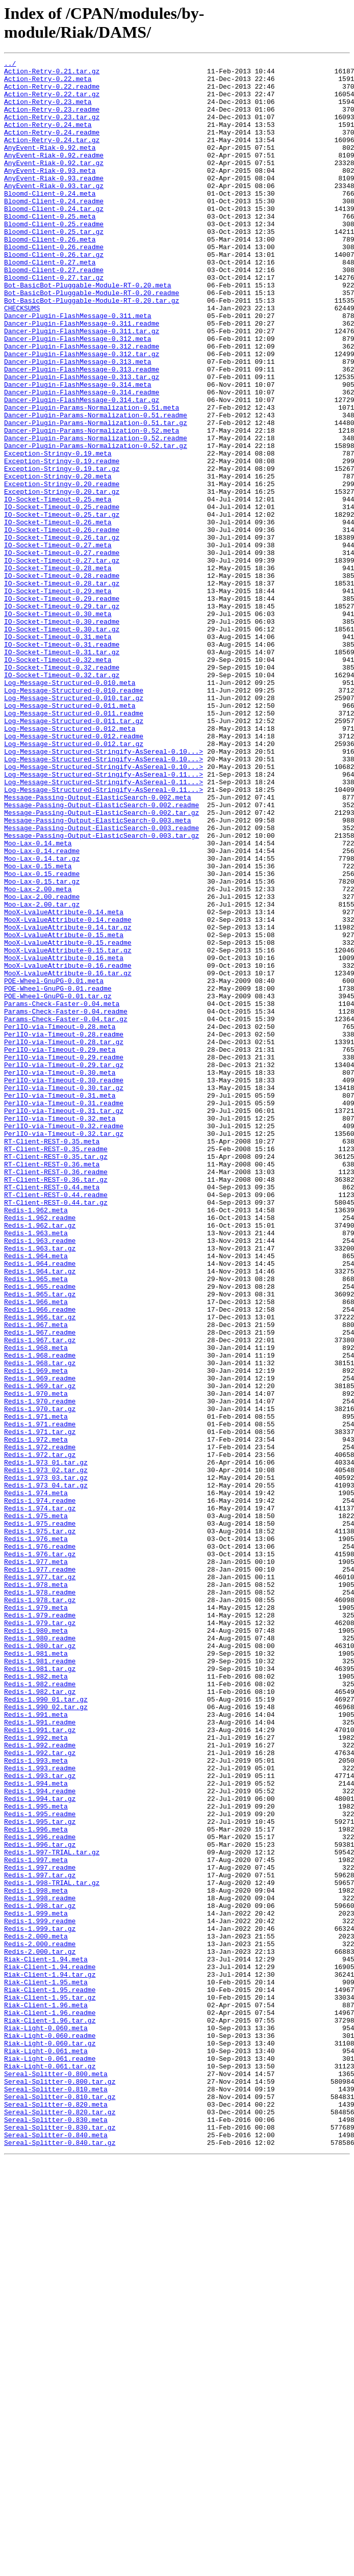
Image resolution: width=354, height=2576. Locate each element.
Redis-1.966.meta (36, 1550)
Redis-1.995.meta (36, 2156)
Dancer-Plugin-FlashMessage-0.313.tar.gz (81, 440)
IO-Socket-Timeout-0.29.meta (58, 697)
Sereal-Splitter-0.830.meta (56, 2532)
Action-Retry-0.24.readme (51, 147)
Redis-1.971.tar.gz (39, 1706)
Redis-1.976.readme (39, 1844)
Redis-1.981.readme (39, 1981)
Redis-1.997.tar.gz (39, 2238)
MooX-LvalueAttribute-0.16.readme (68, 1147)
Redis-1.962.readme (39, 1449)
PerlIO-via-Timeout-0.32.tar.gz (63, 1348)
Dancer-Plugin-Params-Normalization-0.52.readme (95, 514)
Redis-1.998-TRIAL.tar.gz (51, 2247)
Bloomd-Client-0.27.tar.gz (54, 321)
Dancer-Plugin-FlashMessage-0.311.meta (77, 367)
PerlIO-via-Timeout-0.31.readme (63, 1312)
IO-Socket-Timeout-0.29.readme (61, 706)
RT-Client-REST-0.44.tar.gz (56, 1431)
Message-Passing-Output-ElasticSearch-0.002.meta (97, 945)
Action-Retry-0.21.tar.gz (51, 73)
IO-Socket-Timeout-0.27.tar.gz (61, 661)
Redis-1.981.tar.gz (39, 1991)
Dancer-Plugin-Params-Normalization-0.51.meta (91, 477)
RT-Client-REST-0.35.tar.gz (56, 1376)
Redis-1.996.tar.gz (39, 2202)
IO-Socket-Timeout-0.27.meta (58, 642)
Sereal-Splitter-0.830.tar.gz (59, 2541)
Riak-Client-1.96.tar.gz (49, 2413)
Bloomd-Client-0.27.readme (54, 312)
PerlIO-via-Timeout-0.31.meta (59, 1303)
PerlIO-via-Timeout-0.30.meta (59, 1275)
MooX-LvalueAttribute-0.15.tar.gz (68, 1128)
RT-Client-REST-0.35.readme (56, 1367)
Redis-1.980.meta (36, 1945)
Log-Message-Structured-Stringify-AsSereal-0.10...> (103, 890)
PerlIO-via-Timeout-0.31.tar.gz (63, 1321)
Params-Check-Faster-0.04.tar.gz (66, 1211)
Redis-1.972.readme (39, 1725)
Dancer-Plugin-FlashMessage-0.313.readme (81, 431)
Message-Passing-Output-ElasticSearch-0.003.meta (97, 972)
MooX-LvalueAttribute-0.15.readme (68, 1119)
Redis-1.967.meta (36, 1578)
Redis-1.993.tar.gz (39, 2119)
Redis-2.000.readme (39, 2321)
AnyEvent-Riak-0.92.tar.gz (54, 184)
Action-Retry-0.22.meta (48, 83)
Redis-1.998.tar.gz (39, 2275)
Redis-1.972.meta (36, 1715)
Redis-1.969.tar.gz (39, 1651)
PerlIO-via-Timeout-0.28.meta (59, 1220)
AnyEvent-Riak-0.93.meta (49, 193)
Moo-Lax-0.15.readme (42, 1037)
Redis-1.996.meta (36, 2183)
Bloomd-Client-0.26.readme (54, 284)
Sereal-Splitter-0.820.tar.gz (59, 2523)
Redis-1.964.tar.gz (39, 1514)
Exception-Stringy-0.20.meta (58, 560)
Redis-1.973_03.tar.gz (46, 1761)
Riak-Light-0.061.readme (49, 2458)
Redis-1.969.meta (36, 1633)
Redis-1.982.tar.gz (39, 2018)
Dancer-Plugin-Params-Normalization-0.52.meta (91, 505)
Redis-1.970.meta (36, 1660)
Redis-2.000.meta (36, 2312)
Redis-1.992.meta (36, 2073)
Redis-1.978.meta (36, 1890)
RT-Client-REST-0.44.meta (51, 1413)
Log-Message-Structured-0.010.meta (69, 807)
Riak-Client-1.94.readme (49, 2348)
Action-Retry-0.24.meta (48, 138)
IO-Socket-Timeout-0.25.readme (61, 596)
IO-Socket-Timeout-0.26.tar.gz (61, 633)
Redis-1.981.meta (36, 1972)
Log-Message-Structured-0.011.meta (69, 835)
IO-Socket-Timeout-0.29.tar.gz (61, 716)
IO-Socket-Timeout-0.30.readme (61, 734)
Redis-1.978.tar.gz (39, 1908)
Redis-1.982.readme (39, 2009)
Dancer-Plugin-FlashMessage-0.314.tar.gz (81, 468)
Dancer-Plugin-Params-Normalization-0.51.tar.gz (95, 495)
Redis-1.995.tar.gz (39, 2174)
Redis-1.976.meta (36, 1835)
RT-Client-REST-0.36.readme (56, 1394)
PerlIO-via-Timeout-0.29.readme (63, 1257)
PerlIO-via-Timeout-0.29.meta (59, 1248)
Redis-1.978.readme (39, 1899)
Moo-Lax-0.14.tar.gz (42, 1018)
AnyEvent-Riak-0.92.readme (54, 174)
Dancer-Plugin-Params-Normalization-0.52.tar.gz (95, 523)
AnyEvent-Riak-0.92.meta (49, 165)
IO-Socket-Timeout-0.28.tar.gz (61, 688)
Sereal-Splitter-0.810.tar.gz (59, 2504)
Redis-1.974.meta (36, 1780)
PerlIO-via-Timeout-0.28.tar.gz (63, 1238)
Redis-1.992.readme (39, 2082)
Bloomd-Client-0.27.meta (49, 303)
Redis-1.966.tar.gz (39, 1569)
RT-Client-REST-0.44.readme (56, 1422)
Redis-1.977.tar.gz (39, 1880)
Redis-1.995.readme (39, 2165)
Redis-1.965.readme (39, 1532)
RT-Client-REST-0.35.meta (51, 1358)
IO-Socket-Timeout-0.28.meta (58, 670)
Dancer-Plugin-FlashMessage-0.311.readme (81, 376)
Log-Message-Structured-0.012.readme (73, 872)
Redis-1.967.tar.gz (39, 1596)
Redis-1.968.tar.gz (39, 1624)
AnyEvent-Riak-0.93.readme (54, 202)
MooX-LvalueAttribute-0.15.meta (63, 1110)
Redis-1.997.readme (39, 2229)
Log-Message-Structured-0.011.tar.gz (73, 853)
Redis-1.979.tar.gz (39, 1936)
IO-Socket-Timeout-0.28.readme (61, 679)
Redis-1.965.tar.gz (39, 1541)
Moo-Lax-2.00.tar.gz (42, 1073)
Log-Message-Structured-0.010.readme (73, 816)
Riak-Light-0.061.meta (46, 2449)
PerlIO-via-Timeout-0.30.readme (63, 1284)
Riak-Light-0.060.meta (46, 2422)
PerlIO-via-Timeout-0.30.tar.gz (63, 1293)
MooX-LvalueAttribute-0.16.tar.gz (68, 1156)
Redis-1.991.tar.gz (39, 2064)
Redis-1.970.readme (39, 1670)
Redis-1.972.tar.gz (39, 1734)
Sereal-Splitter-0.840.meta (56, 2550)
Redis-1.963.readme (39, 1477)
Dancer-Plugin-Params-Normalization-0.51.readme (95, 486)
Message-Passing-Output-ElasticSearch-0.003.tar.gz (101, 991)
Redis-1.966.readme (39, 1559)
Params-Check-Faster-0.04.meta (61, 1193)
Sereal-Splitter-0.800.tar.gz (59, 2486)
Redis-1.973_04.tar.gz (46, 1770)
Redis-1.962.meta (36, 1440)
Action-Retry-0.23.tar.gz (51, 129)
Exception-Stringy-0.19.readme (61, 541)
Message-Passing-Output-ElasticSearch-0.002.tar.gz (101, 963)
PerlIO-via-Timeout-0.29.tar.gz (63, 1266)
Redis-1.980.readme (39, 1954)
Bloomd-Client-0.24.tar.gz (54, 239)
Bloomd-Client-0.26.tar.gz (54, 294)
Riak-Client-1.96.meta (46, 2394)
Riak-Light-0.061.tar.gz (49, 2468)
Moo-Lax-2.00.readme (42, 1064)
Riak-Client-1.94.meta (46, 2339)
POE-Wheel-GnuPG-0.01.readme (58, 1174)
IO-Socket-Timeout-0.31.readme (61, 761)
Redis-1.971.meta (36, 1688)
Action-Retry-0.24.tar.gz (51, 156)
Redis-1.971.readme (39, 1697)
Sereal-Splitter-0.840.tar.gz (59, 2559)
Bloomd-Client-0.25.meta (49, 248)
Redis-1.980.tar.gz (39, 1963)
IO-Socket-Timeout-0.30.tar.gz (61, 743)
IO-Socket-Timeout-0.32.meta (58, 780)
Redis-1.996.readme (39, 2192)
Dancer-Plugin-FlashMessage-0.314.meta (77, 450)
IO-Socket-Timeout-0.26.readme (61, 624)
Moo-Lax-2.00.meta (38, 1055)
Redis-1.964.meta (36, 1495)
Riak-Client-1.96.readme (49, 2403)
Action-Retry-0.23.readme (51, 119)
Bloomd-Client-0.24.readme (54, 229)
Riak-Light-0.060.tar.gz (49, 2440)
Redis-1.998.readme (39, 2266)
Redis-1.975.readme (39, 1816)
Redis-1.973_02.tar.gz (46, 1752)
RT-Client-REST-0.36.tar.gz (56, 1404)
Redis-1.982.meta (36, 2000)
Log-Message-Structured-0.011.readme (73, 844)
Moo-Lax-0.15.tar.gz (42, 1046)
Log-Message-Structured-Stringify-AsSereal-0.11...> (103, 917)
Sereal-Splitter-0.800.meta (56, 2477)
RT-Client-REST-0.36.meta (51, 1385)
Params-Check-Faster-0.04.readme (66, 1202)
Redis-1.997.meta (36, 2220)
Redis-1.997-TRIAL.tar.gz (51, 2211)
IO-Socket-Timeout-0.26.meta (58, 615)
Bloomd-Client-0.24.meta (49, 220)
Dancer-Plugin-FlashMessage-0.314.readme (81, 459)
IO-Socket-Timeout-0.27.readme (61, 651)
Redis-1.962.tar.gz (39, 1459)
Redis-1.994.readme (39, 2137)
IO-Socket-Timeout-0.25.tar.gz (61, 605)
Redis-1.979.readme (39, 1926)
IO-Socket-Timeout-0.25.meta (58, 587)
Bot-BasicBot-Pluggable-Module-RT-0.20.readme (91, 339)
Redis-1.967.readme (39, 1587)
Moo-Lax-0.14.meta (38, 1000)
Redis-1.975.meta (36, 1807)
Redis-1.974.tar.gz (39, 1798)
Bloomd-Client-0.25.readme (54, 257)
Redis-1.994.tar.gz (39, 2147)
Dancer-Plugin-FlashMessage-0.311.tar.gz (81, 385)
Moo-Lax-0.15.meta (38, 1027)
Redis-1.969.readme (39, 1642)
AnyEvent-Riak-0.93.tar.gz (54, 211)
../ (10, 64)
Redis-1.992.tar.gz (39, 2091)
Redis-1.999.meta (36, 2284)
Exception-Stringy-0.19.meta (58, 532)
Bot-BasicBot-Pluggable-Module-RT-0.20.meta (87, 330)
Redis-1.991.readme (39, 2055)
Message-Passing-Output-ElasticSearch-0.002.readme (101, 954)
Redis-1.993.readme (39, 2110)
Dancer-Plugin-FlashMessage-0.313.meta (77, 422)
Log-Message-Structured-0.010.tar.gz (73, 826)
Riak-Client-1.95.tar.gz (49, 2385)
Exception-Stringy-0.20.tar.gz (61, 578)
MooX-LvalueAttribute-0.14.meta (63, 1082)
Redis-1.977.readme (39, 1871)
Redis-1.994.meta (36, 2128)
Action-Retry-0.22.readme (51, 92)
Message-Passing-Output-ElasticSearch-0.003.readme (101, 982)
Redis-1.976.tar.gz (39, 1853)
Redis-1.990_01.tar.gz (46, 2027)
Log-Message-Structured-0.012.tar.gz (73, 881)
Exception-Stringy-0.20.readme (61, 569)
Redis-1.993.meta (36, 2101)
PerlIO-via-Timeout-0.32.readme (63, 1339)
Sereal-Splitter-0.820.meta (56, 2513)
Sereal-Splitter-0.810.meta (56, 2495)
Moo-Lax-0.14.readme (42, 1009)
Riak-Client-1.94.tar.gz (49, 2357)
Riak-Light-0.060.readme (49, 2431)
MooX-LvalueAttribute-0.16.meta (63, 1138)
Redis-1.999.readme (39, 2293)
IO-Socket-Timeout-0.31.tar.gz (61, 771)
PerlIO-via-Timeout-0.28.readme (63, 1229)
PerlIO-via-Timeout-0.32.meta (59, 1330)
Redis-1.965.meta (36, 1523)
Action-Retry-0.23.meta (48, 110)
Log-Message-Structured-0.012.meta (69, 862)
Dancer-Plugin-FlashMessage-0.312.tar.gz (81, 413)
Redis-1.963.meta (36, 1468)
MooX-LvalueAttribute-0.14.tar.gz (68, 1101)
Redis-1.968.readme (39, 1614)
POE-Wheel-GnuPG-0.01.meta (54, 1165)
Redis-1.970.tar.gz (39, 1679)
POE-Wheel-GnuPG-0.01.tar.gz (58, 1183)
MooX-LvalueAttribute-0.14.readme (68, 1092)
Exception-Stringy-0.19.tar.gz (61, 550)
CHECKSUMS (22, 358)
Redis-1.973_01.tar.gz (46, 1743)
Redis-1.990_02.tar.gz (46, 2036)
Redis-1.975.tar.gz (39, 1825)
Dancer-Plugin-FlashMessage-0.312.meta (77, 395)
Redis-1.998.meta (36, 2257)
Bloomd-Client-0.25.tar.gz (54, 266)
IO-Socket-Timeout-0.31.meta (58, 752)
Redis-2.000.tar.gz (39, 2330)
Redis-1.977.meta (36, 1862)
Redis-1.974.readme (39, 1789)
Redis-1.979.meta (36, 1917)
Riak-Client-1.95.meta (46, 2367)
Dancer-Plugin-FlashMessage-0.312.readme (81, 404)
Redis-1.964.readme (39, 1504)
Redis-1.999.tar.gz (39, 2302)
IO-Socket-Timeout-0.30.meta (58, 725)
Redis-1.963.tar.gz (39, 1486)
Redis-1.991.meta (36, 2046)
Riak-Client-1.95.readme (49, 2376)
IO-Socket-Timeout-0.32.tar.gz (61, 798)
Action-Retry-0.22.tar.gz (51, 101)
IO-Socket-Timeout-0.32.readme (61, 789)
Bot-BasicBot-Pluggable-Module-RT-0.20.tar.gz (91, 349)
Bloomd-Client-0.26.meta (49, 275)
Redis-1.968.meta (36, 1605)
